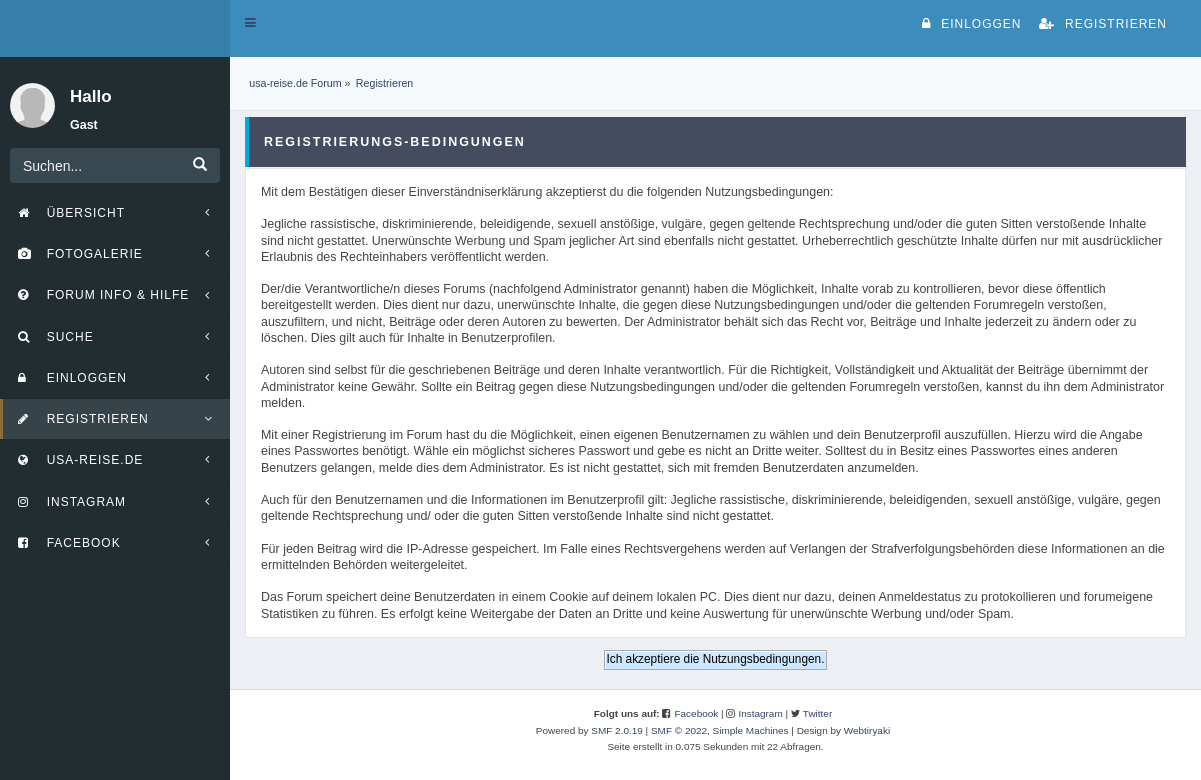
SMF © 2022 (679, 730)
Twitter (817, 713)
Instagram (760, 713)
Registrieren (1103, 24)
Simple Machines (751, 730)
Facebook (696, 713)
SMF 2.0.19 (617, 730)
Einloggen (971, 24)
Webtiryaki (867, 730)
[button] (250, 23)
